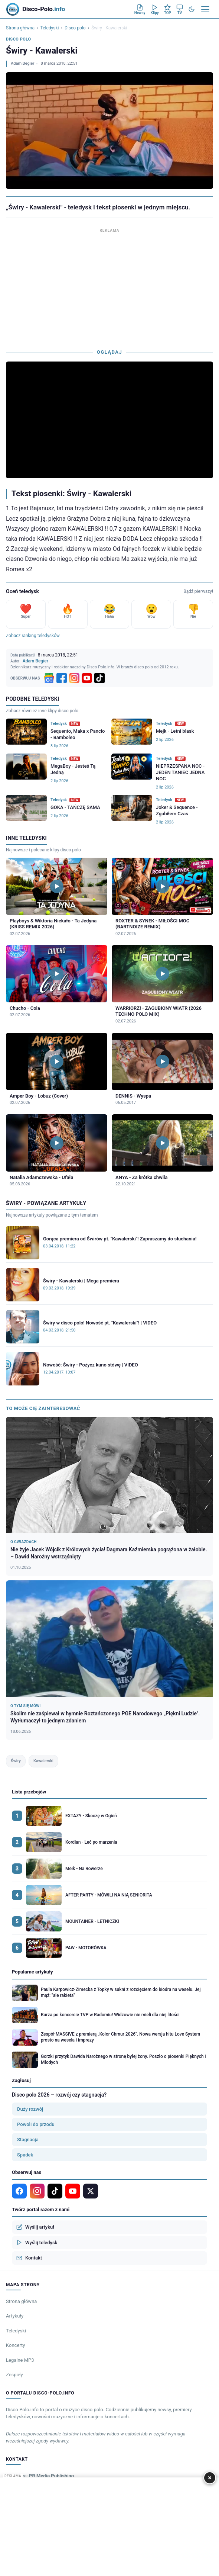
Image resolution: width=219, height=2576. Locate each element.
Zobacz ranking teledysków (33, 635)
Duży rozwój (30, 2109)
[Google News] (49, 678)
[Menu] (205, 9)
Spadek (25, 2155)
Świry (16, 1760)
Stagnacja (28, 2139)
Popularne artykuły (32, 1972)
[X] (90, 2191)
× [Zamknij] (210, 2478)
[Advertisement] (109, 287)
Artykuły (14, 2316)
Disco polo (75, 27)
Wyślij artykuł (35, 2227)
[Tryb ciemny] (191, 9)
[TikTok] (99, 678)
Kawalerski (43, 1760)
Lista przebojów (29, 1792)
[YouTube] (87, 678)
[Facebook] (61, 678)
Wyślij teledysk (36, 2242)
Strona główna (20, 27)
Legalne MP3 (20, 2360)
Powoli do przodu (36, 2124)
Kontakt (29, 2258)
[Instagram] (74, 678)
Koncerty (15, 2345)
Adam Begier (22, 63)
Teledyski (49, 27)
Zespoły (14, 2374)
